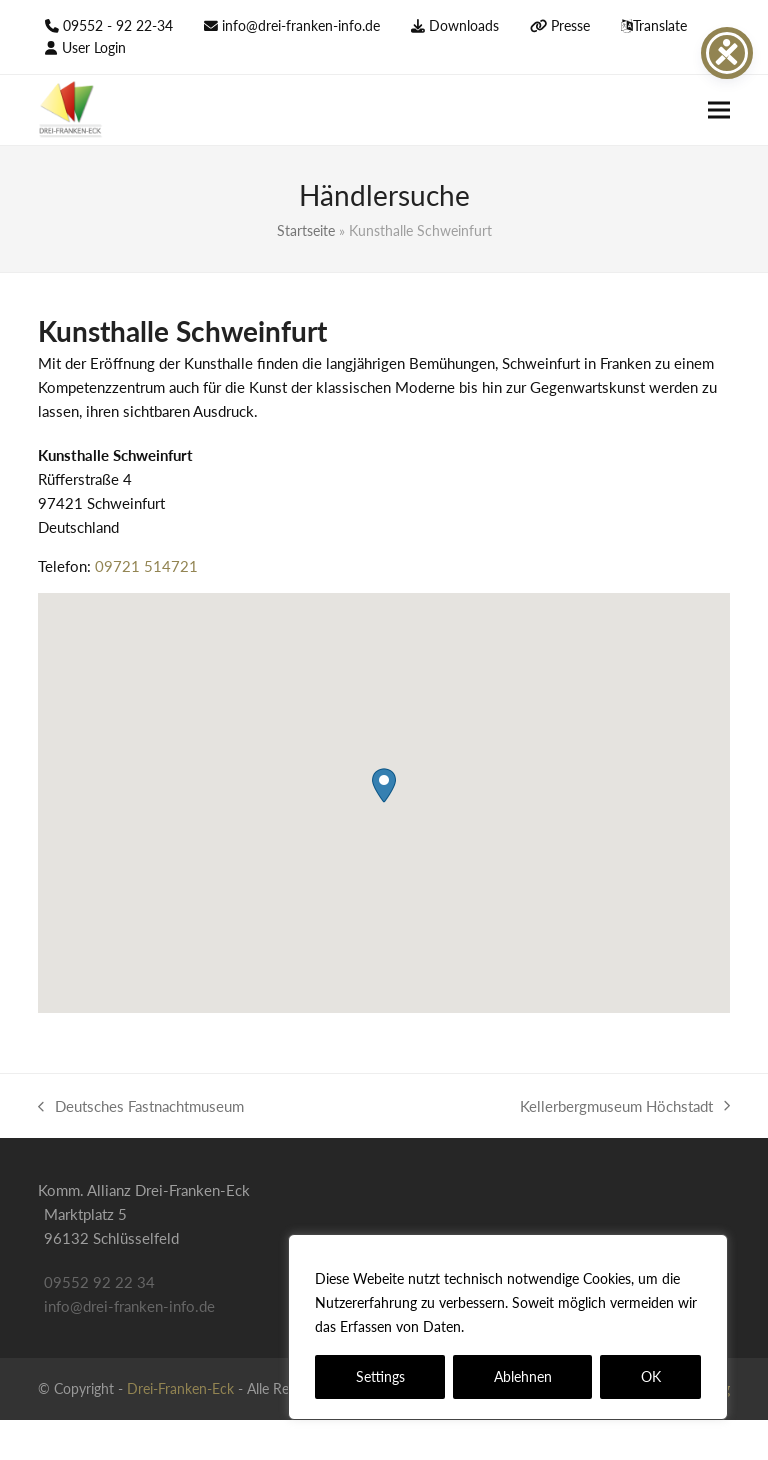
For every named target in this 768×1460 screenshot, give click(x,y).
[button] (719, 110)
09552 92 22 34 (99, 1282)
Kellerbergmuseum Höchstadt (625, 1107)
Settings (380, 1376)
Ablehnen (523, 1376)
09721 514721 (146, 566)
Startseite (306, 230)
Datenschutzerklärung (540, 1326)
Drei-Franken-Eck (180, 1388)
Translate (660, 25)
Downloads (464, 25)
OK (651, 1376)
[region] (508, 1327)
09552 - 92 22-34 (118, 25)
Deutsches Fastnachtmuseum (141, 1107)
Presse (570, 25)
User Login (94, 47)
